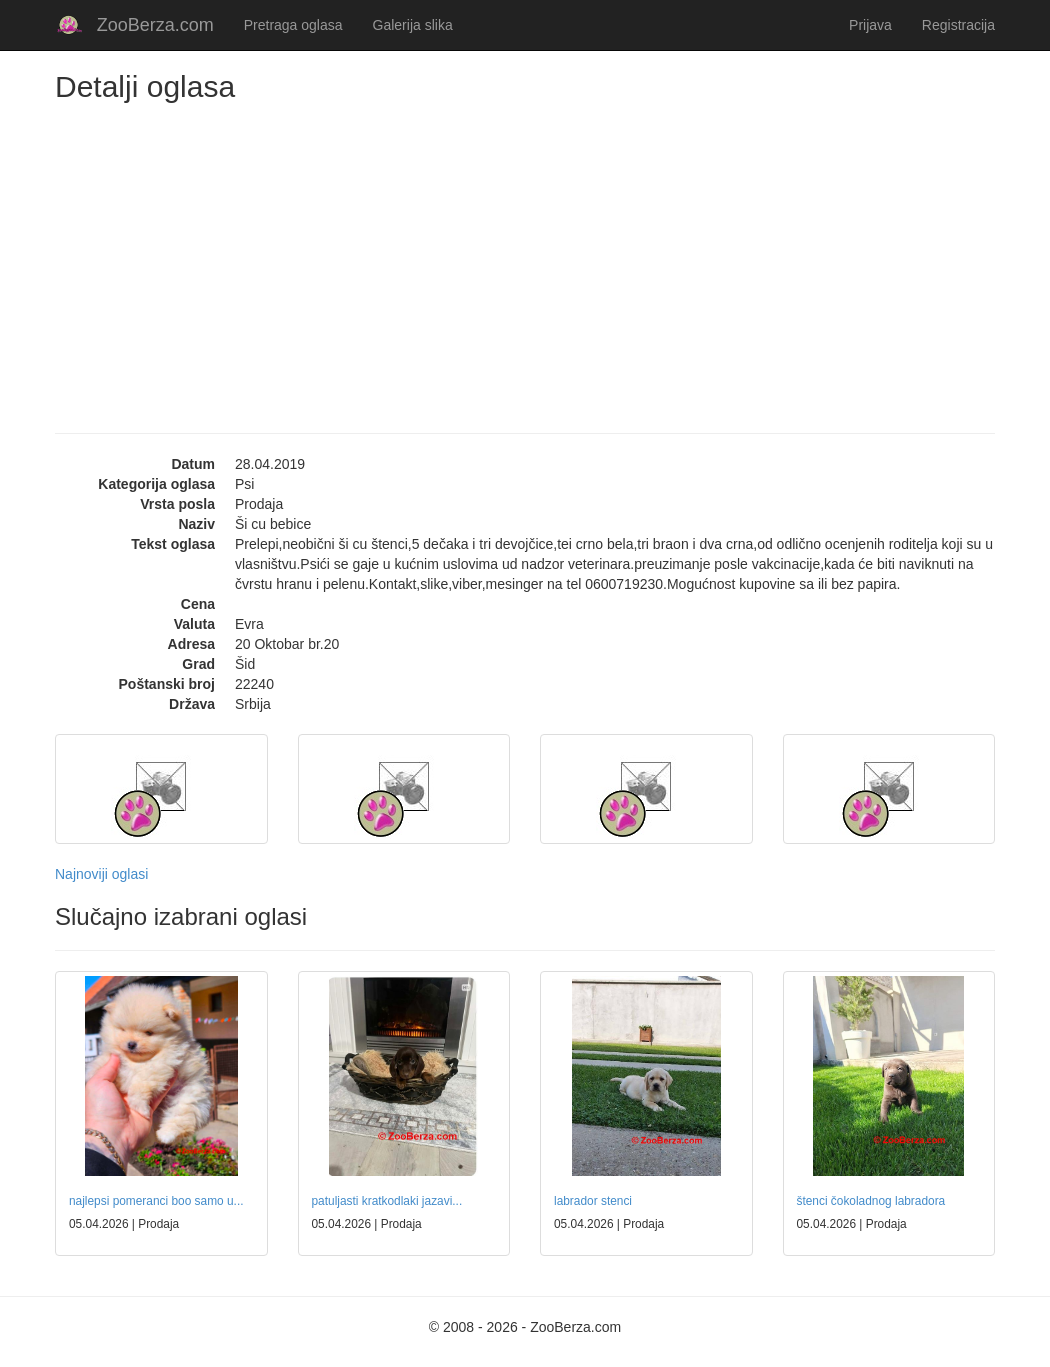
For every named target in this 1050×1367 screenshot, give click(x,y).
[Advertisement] (525, 253)
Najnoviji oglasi (101, 874)
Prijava (870, 25)
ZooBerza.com (155, 25)
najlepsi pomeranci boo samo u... (156, 1201)
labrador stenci (593, 1201)
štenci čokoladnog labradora (871, 1201)
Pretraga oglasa (293, 25)
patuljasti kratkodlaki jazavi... (387, 1201)
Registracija (958, 25)
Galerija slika (413, 25)
